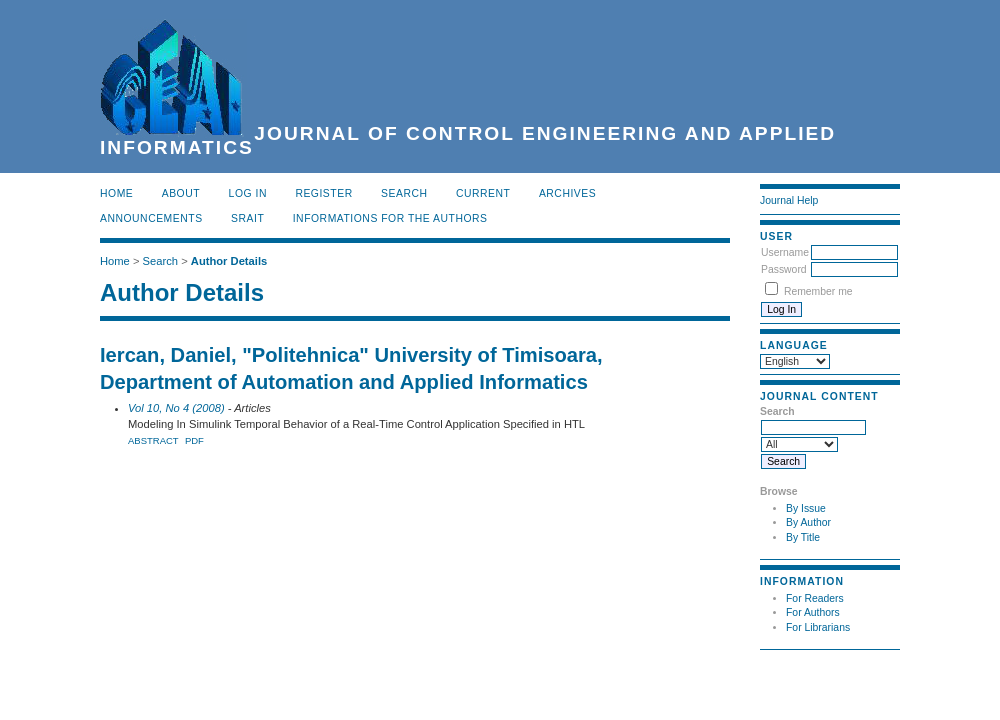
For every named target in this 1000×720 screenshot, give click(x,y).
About (181, 193)
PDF (194, 440)
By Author (808, 522)
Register (323, 193)
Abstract (153, 440)
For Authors (813, 612)
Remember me (818, 291)
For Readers (815, 598)
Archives (567, 193)
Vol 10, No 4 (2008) (176, 408)
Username (785, 252)
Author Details (229, 261)
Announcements (151, 218)
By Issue (806, 508)
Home (116, 193)
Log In (248, 193)
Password (784, 269)
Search (404, 193)
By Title (803, 537)
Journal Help (789, 200)
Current (483, 193)
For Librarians (818, 627)
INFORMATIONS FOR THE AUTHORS (390, 218)
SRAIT (247, 218)
